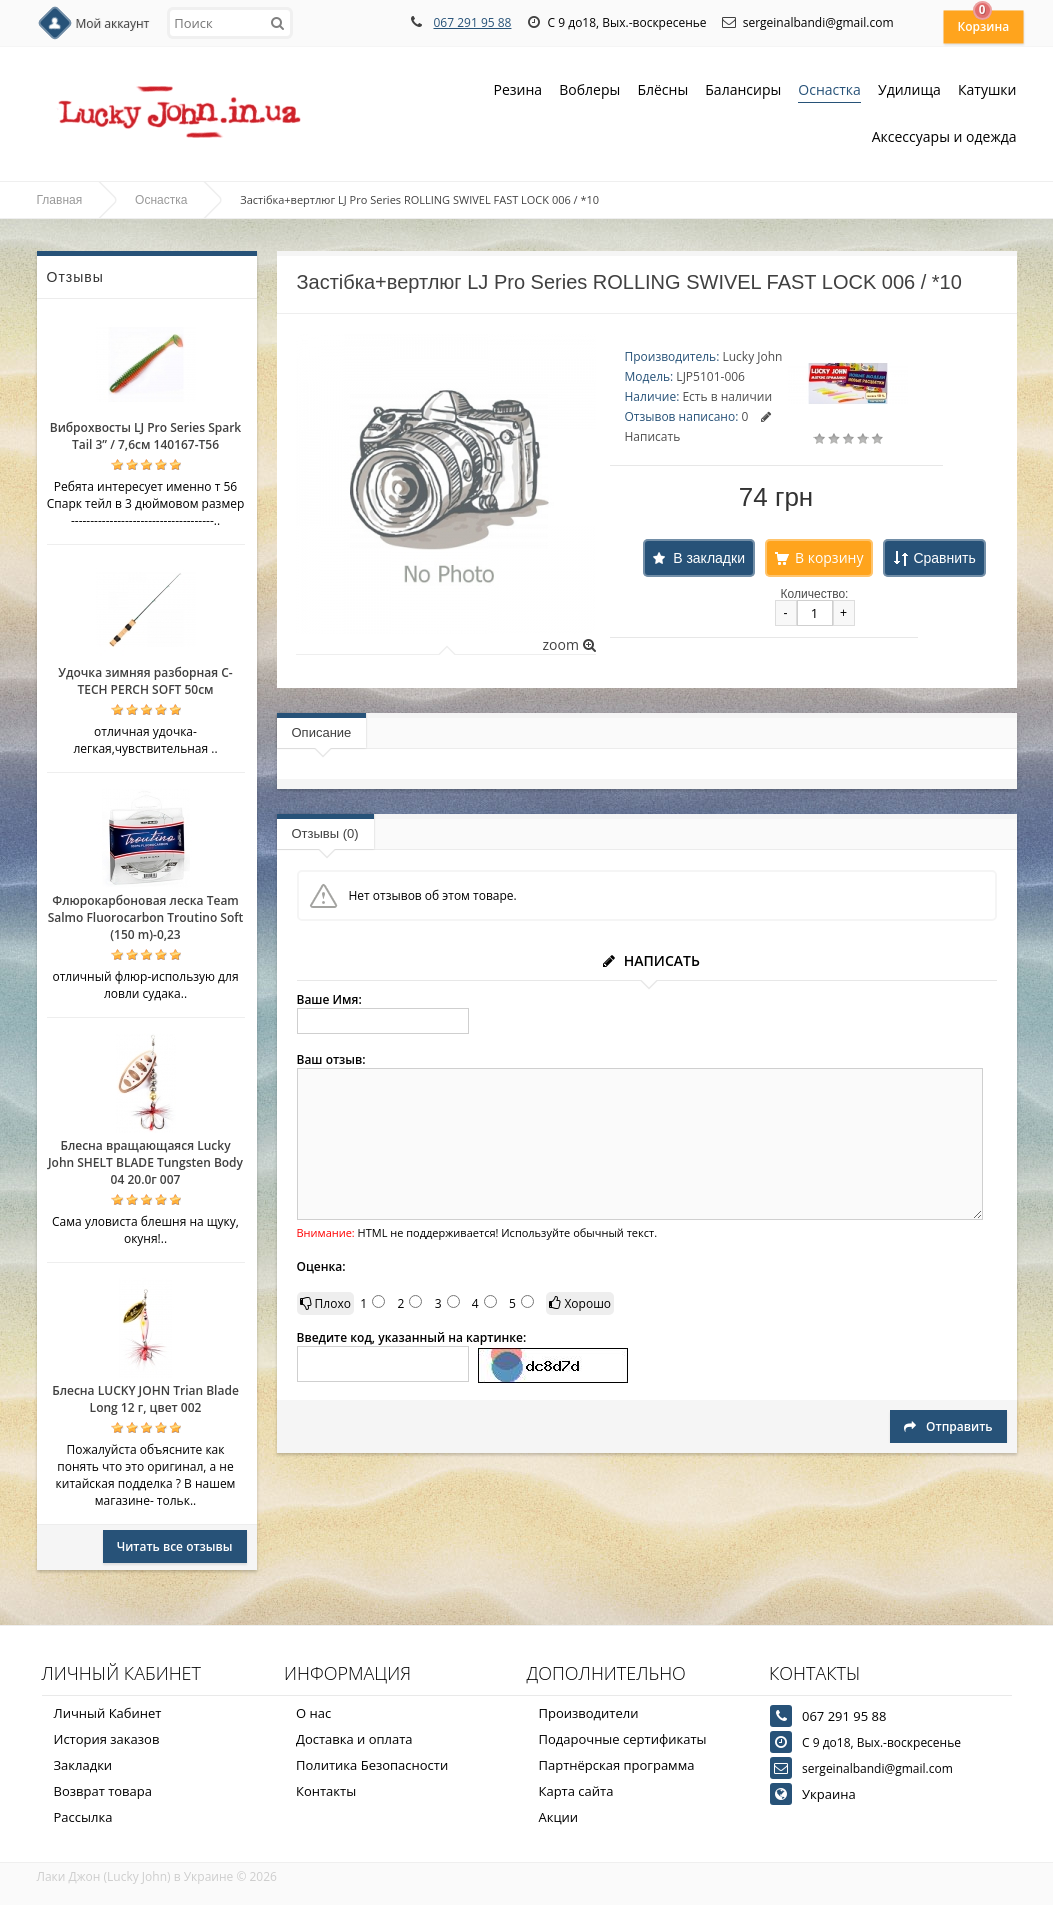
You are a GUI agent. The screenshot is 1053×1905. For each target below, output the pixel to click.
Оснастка (829, 91)
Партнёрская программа (617, 1765)
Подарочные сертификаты (623, 1739)
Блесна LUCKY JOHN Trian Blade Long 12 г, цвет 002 (145, 1399)
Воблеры (589, 91)
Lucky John (752, 356)
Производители (589, 1713)
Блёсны (662, 91)
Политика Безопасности (372, 1765)
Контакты (326, 1791)
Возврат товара (103, 1791)
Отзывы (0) (325, 833)
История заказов (107, 1739)
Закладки (83, 1765)
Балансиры (743, 91)
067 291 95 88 (472, 22)
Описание (322, 732)
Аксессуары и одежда (944, 136)
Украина (829, 1794)
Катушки (987, 91)
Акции (559, 1817)
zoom (568, 644)
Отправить (948, 1426)
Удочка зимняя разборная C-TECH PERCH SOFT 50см (145, 681)
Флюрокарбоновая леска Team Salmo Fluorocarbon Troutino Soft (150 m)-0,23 (146, 917)
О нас (313, 1713)
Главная (60, 200)
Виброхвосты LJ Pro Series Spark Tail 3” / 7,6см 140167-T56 (145, 436)
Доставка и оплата (354, 1739)
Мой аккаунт (113, 23)
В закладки (709, 558)
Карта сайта (576, 1791)
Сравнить (944, 558)
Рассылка (83, 1817)
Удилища (909, 91)
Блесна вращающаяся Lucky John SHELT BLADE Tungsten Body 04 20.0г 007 (145, 1162)
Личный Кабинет (108, 1713)
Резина (518, 91)
